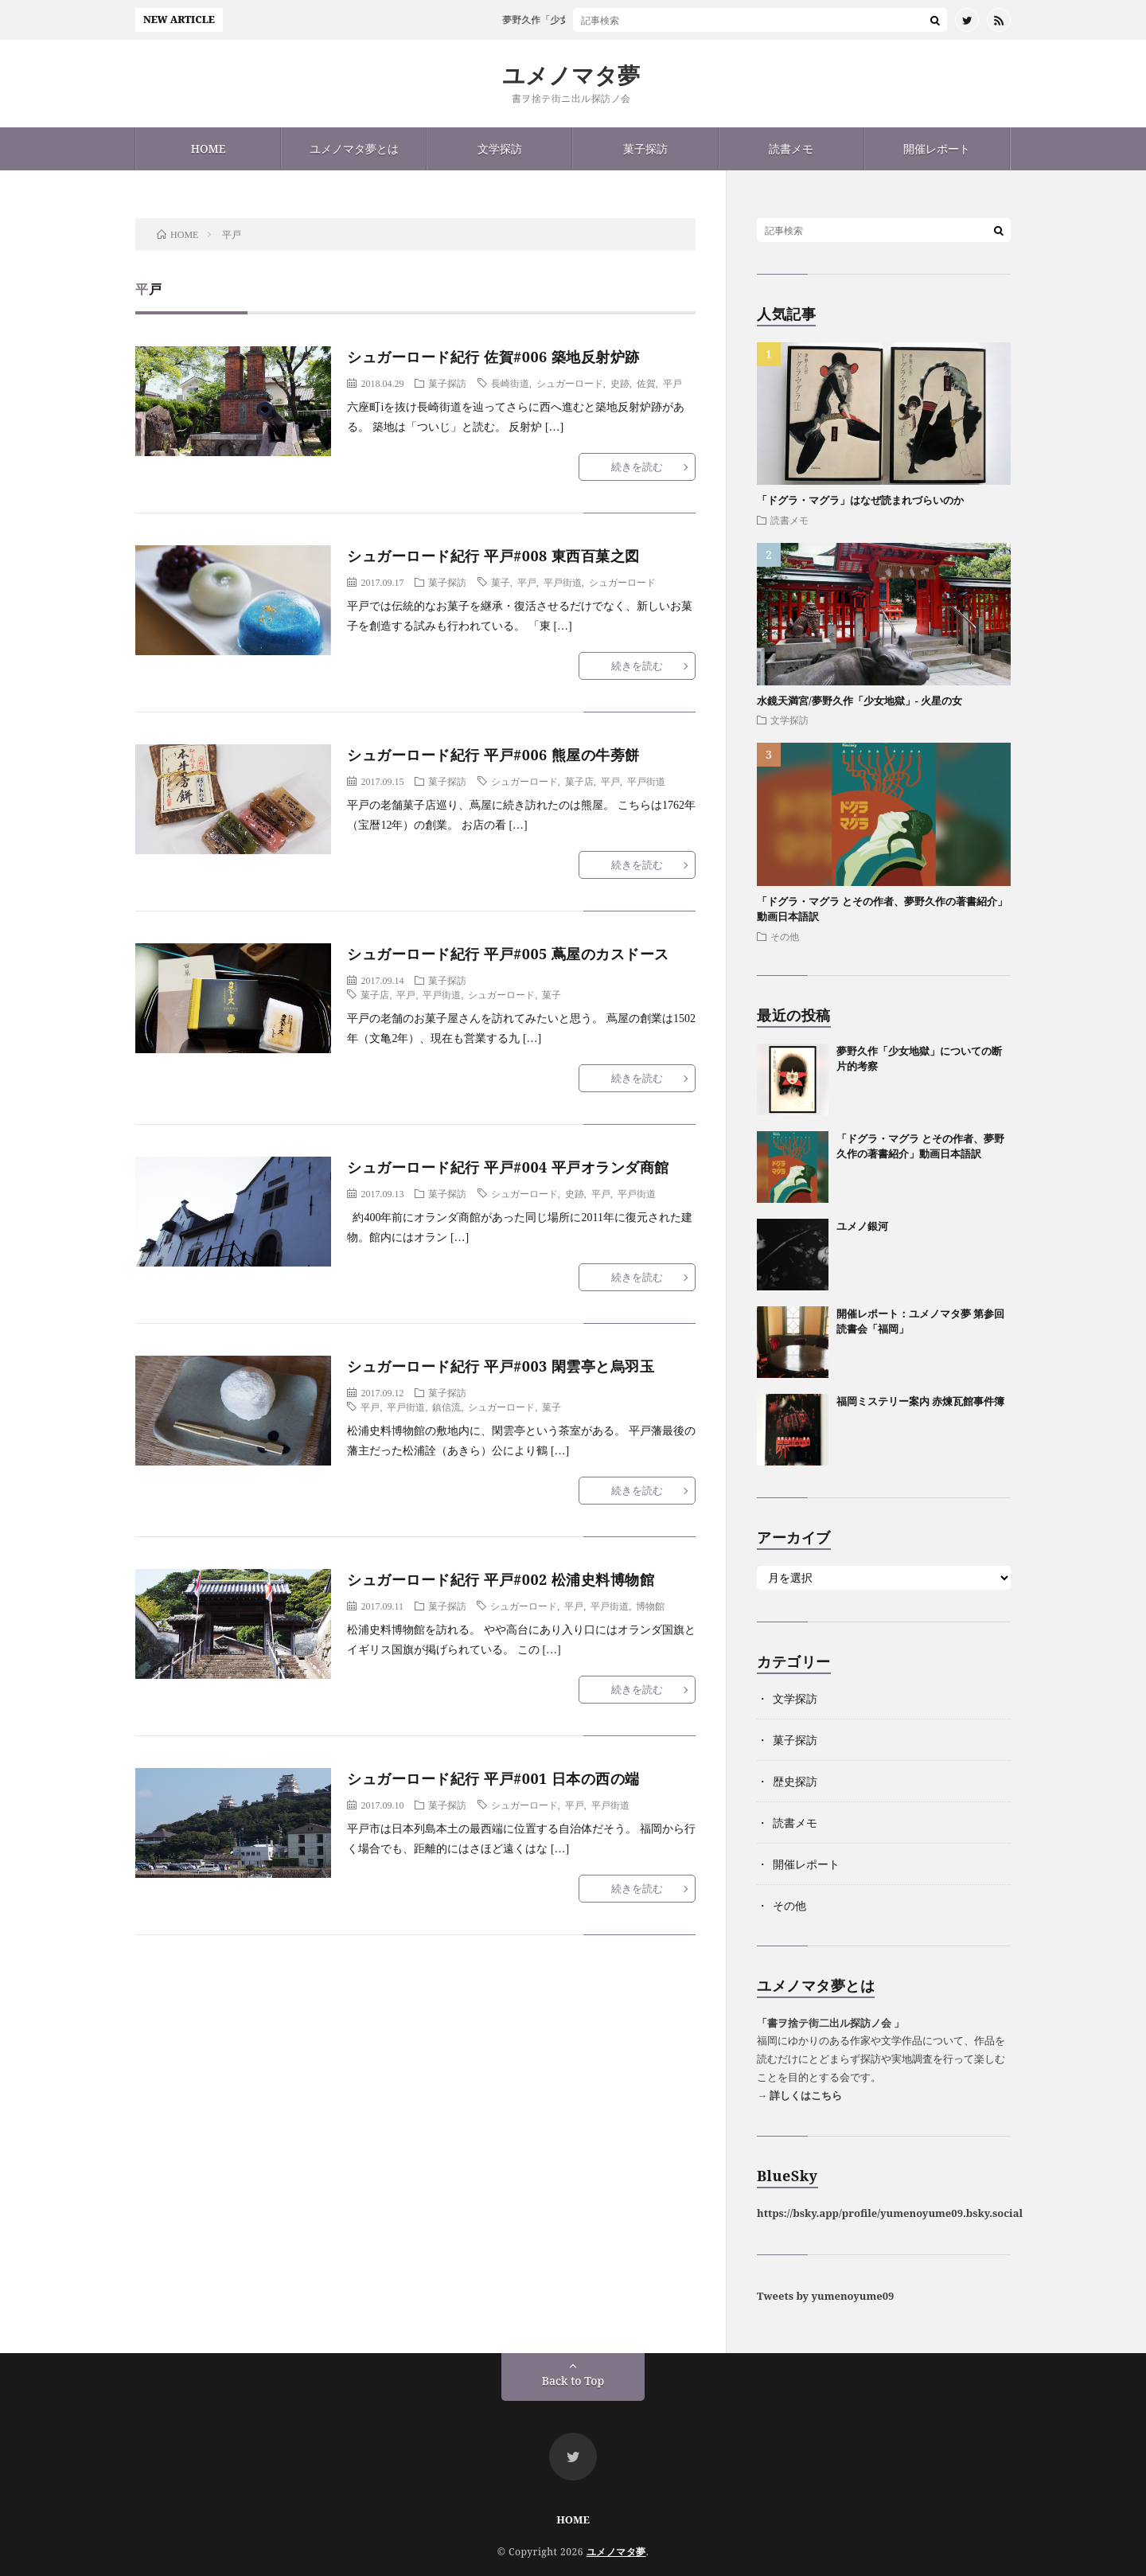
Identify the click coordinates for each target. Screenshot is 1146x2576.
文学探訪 (499, 148)
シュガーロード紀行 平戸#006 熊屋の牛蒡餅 (493, 754)
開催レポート (936, 148)
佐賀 (646, 383)
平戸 (672, 383)
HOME (208, 148)
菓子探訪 (645, 148)
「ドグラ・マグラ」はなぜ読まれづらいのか (860, 500)
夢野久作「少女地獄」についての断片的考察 (611, 19)
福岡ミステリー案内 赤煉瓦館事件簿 (920, 1401)
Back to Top (573, 2380)
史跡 (620, 383)
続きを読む (637, 466)
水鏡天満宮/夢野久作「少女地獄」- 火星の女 (859, 700)
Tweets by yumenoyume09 (825, 2296)
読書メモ (791, 148)
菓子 (500, 582)
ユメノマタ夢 (571, 75)
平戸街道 (563, 582)
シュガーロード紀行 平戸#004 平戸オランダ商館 (508, 1167)
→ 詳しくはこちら (799, 2095)
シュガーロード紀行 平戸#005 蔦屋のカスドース (508, 953)
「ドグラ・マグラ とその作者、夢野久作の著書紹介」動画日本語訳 (920, 1146)
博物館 (650, 1605)
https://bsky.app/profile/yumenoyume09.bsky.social (890, 2213)
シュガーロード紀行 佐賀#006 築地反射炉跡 (493, 356)
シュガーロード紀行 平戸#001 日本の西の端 (493, 1778)
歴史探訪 (795, 1781)
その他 (784, 936)
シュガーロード (569, 383)
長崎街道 (510, 383)
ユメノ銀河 (862, 1226)
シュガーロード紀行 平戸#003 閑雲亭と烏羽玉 (500, 1366)
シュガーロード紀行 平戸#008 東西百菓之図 (493, 555)
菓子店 (579, 781)
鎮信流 (446, 1406)
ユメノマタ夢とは (354, 148)
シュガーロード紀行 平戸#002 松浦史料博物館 (500, 1579)
